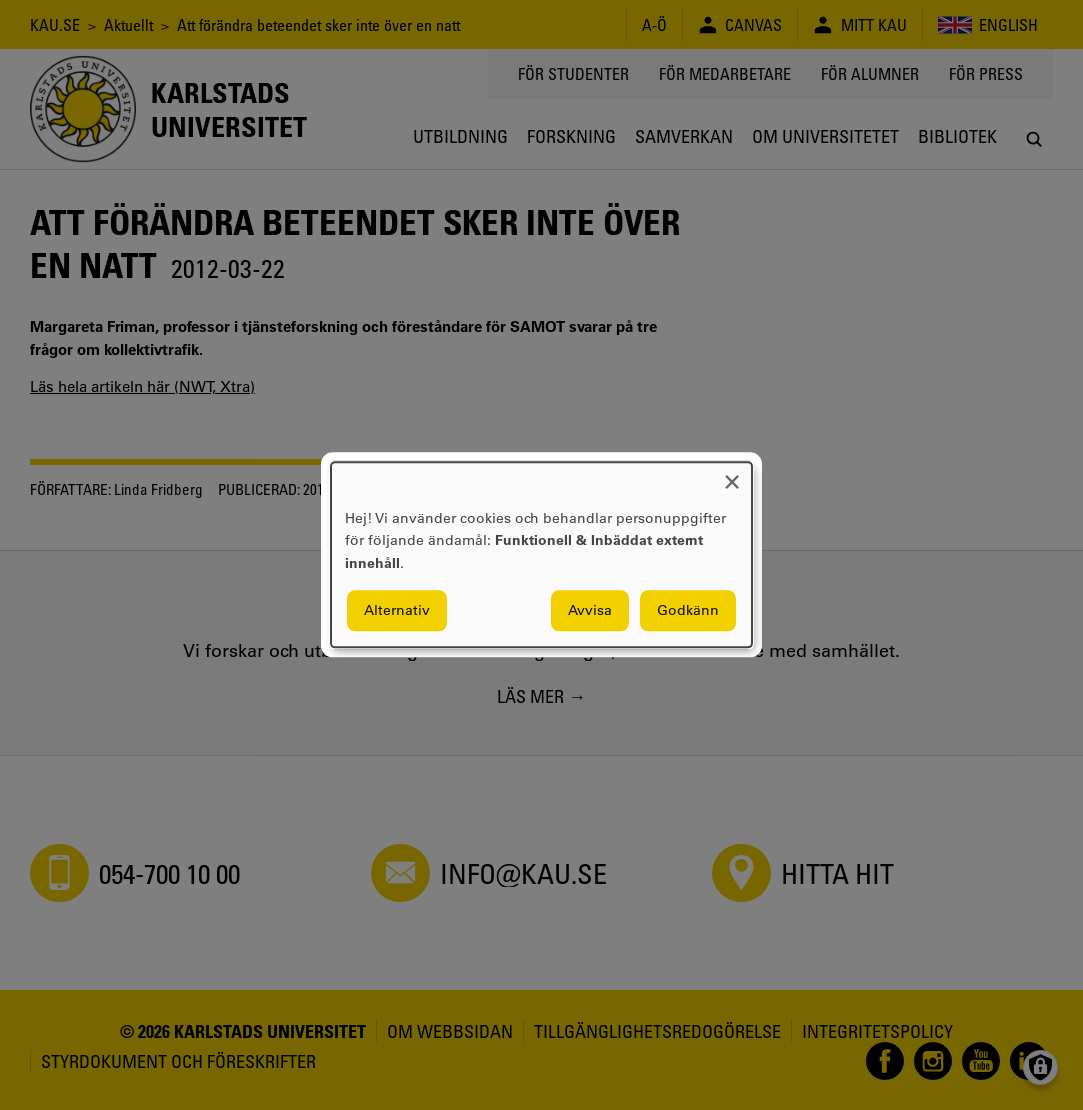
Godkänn (688, 611)
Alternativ (397, 611)
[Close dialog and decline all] (732, 474)
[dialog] (541, 554)
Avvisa (590, 611)
